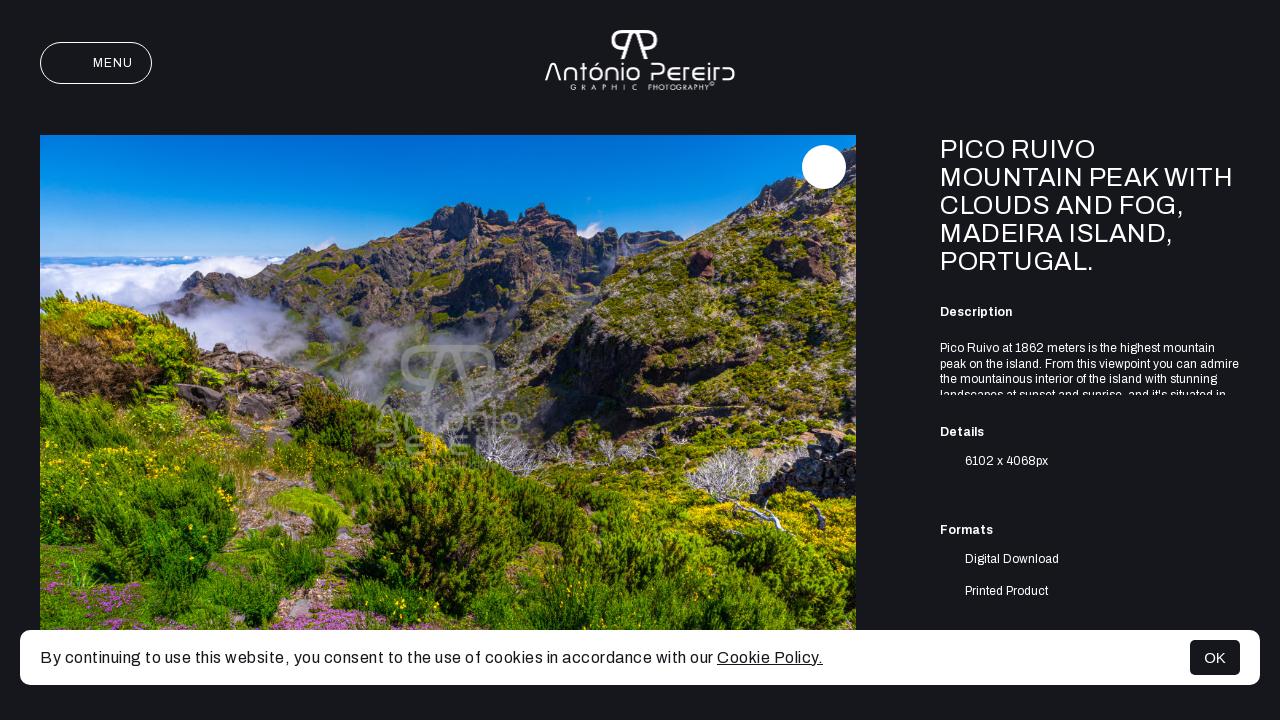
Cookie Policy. (770, 657)
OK (1215, 657)
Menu (96, 63)
